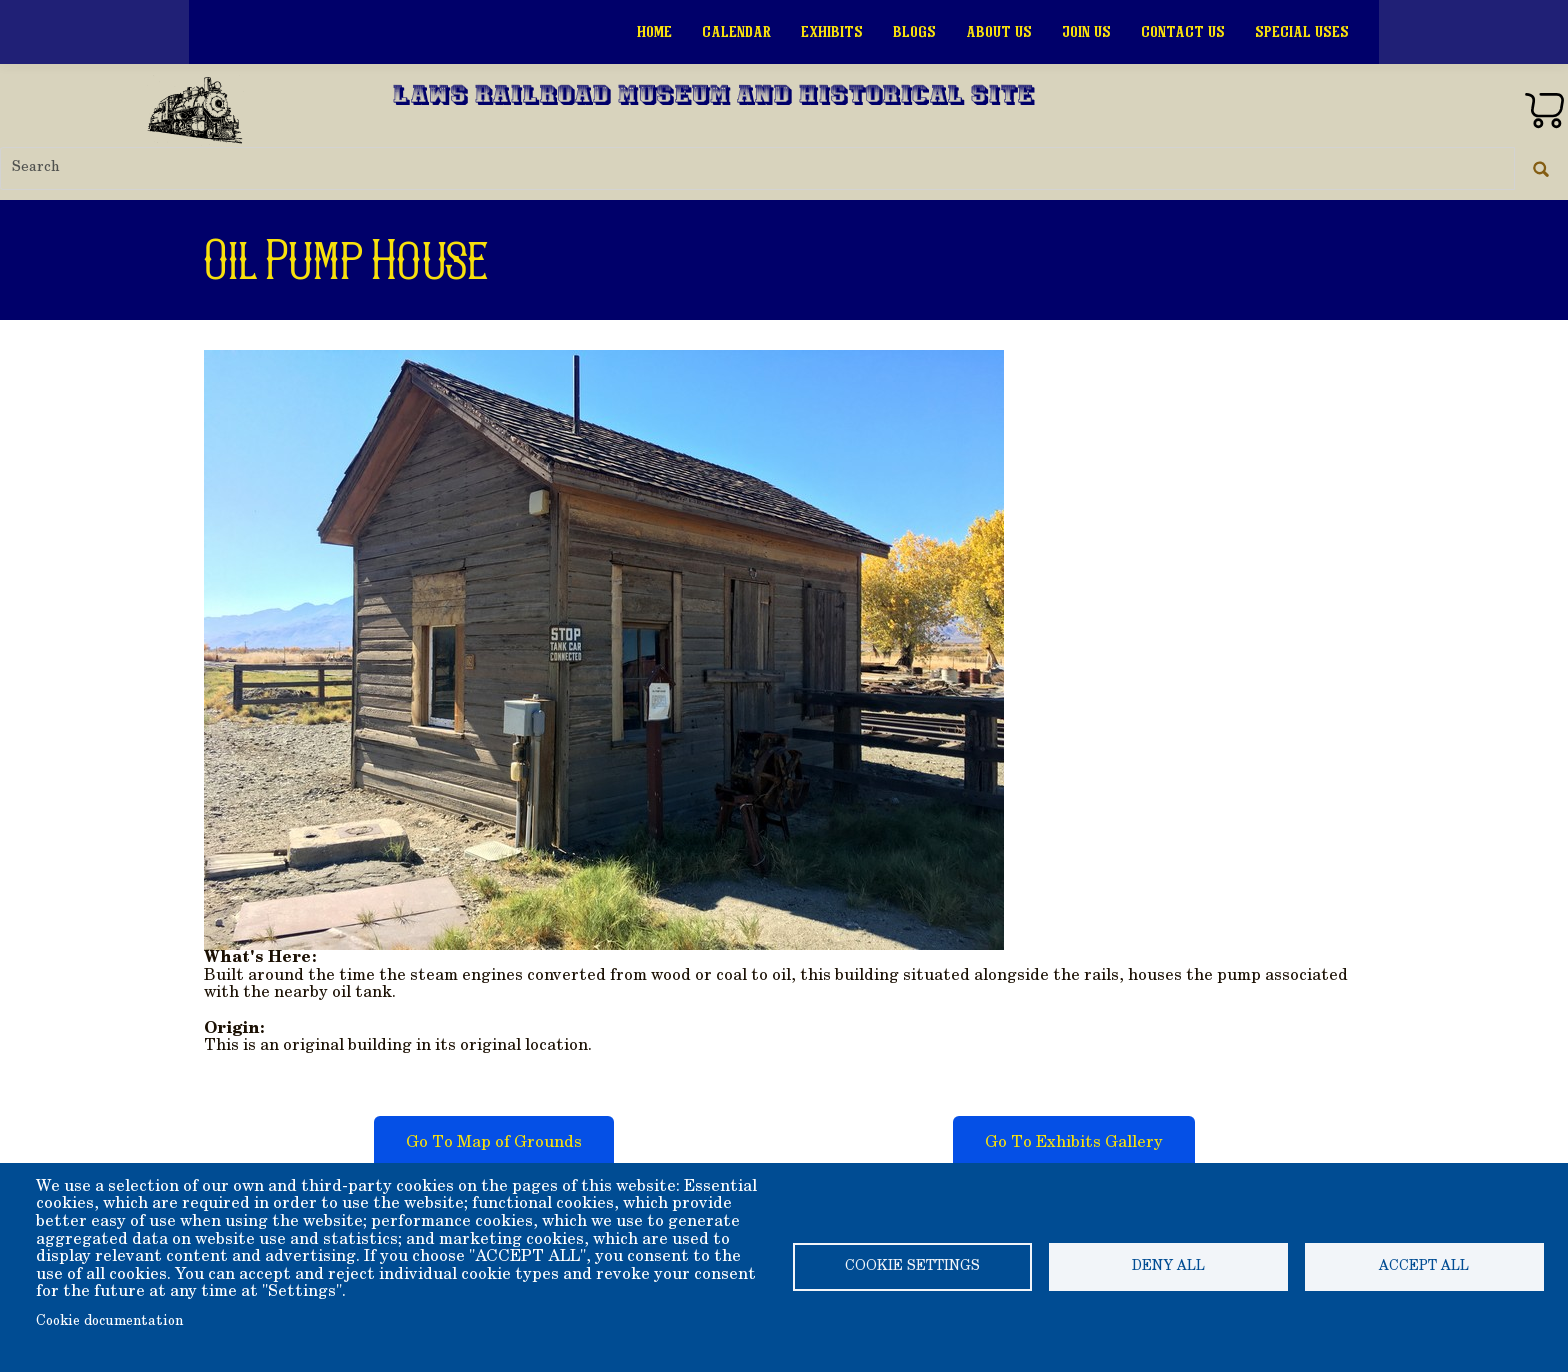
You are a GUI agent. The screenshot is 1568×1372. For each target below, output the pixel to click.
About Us (999, 32)
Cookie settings (912, 1267)
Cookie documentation (109, 1322)
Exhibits (832, 32)
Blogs (914, 32)
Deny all (1168, 1267)
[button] (604, 648)
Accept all (1424, 1267)
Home (654, 32)
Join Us (1086, 32)
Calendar (736, 32)
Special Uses (1302, 32)
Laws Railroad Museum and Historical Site (714, 97)
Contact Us (1183, 32)
